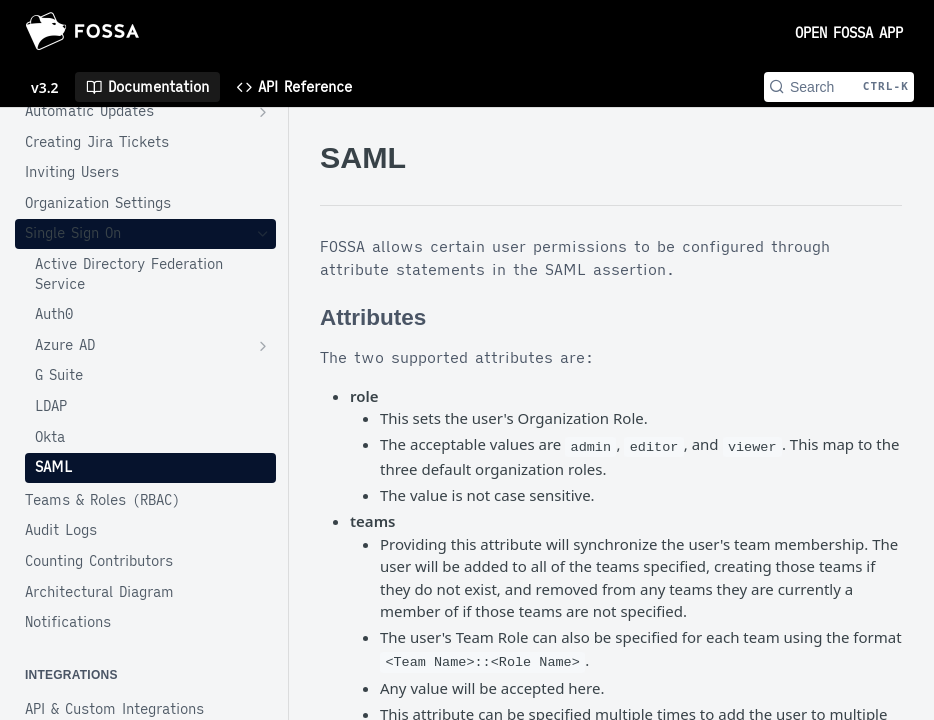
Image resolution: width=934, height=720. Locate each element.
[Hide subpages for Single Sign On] (263, 234)
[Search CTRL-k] (839, 87)
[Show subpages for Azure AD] (263, 346)
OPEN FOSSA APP (849, 33)
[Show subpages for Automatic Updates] (263, 112)
